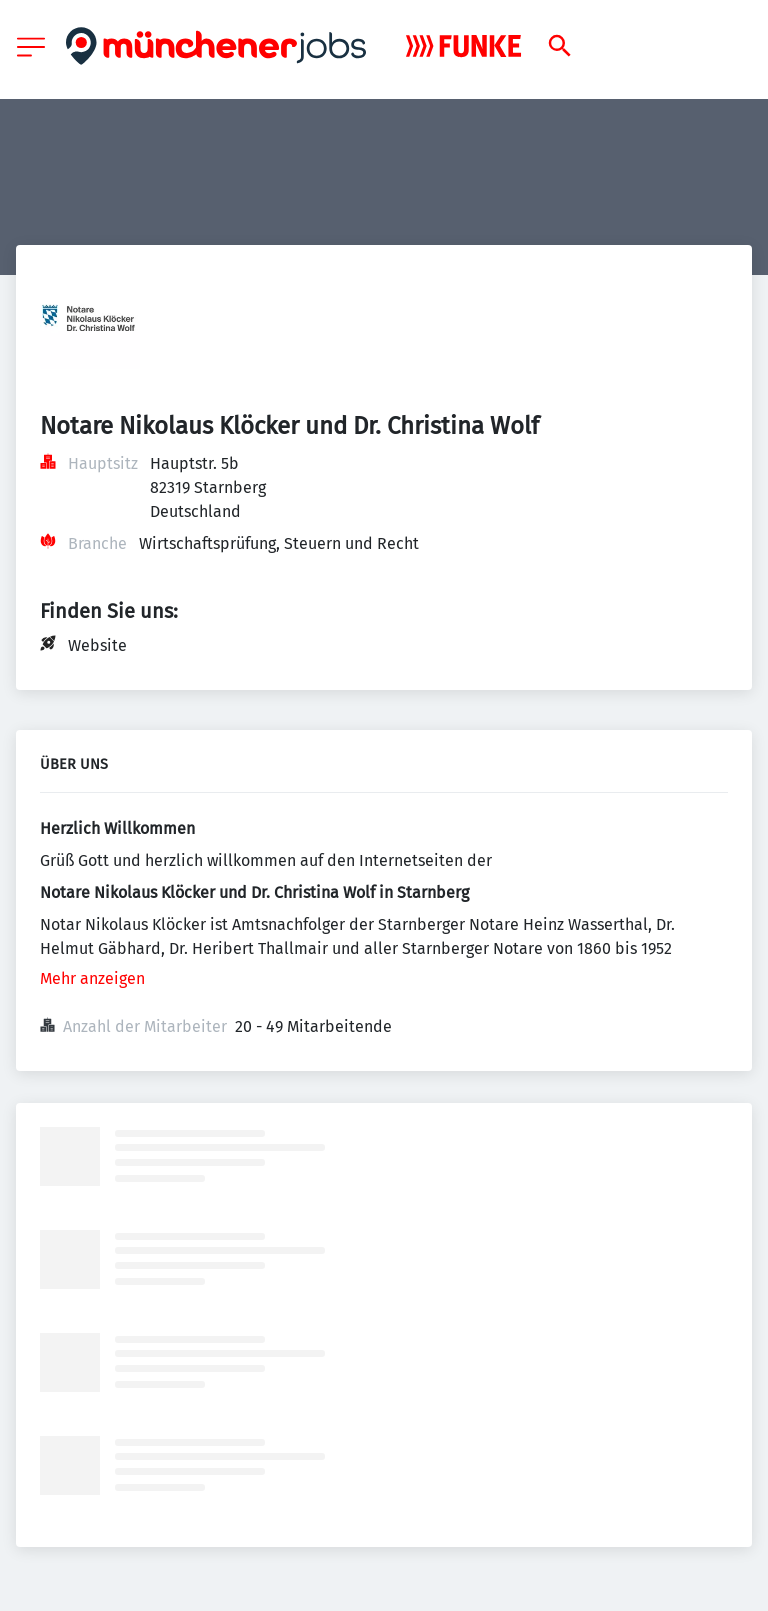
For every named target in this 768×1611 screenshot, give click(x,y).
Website (97, 645)
